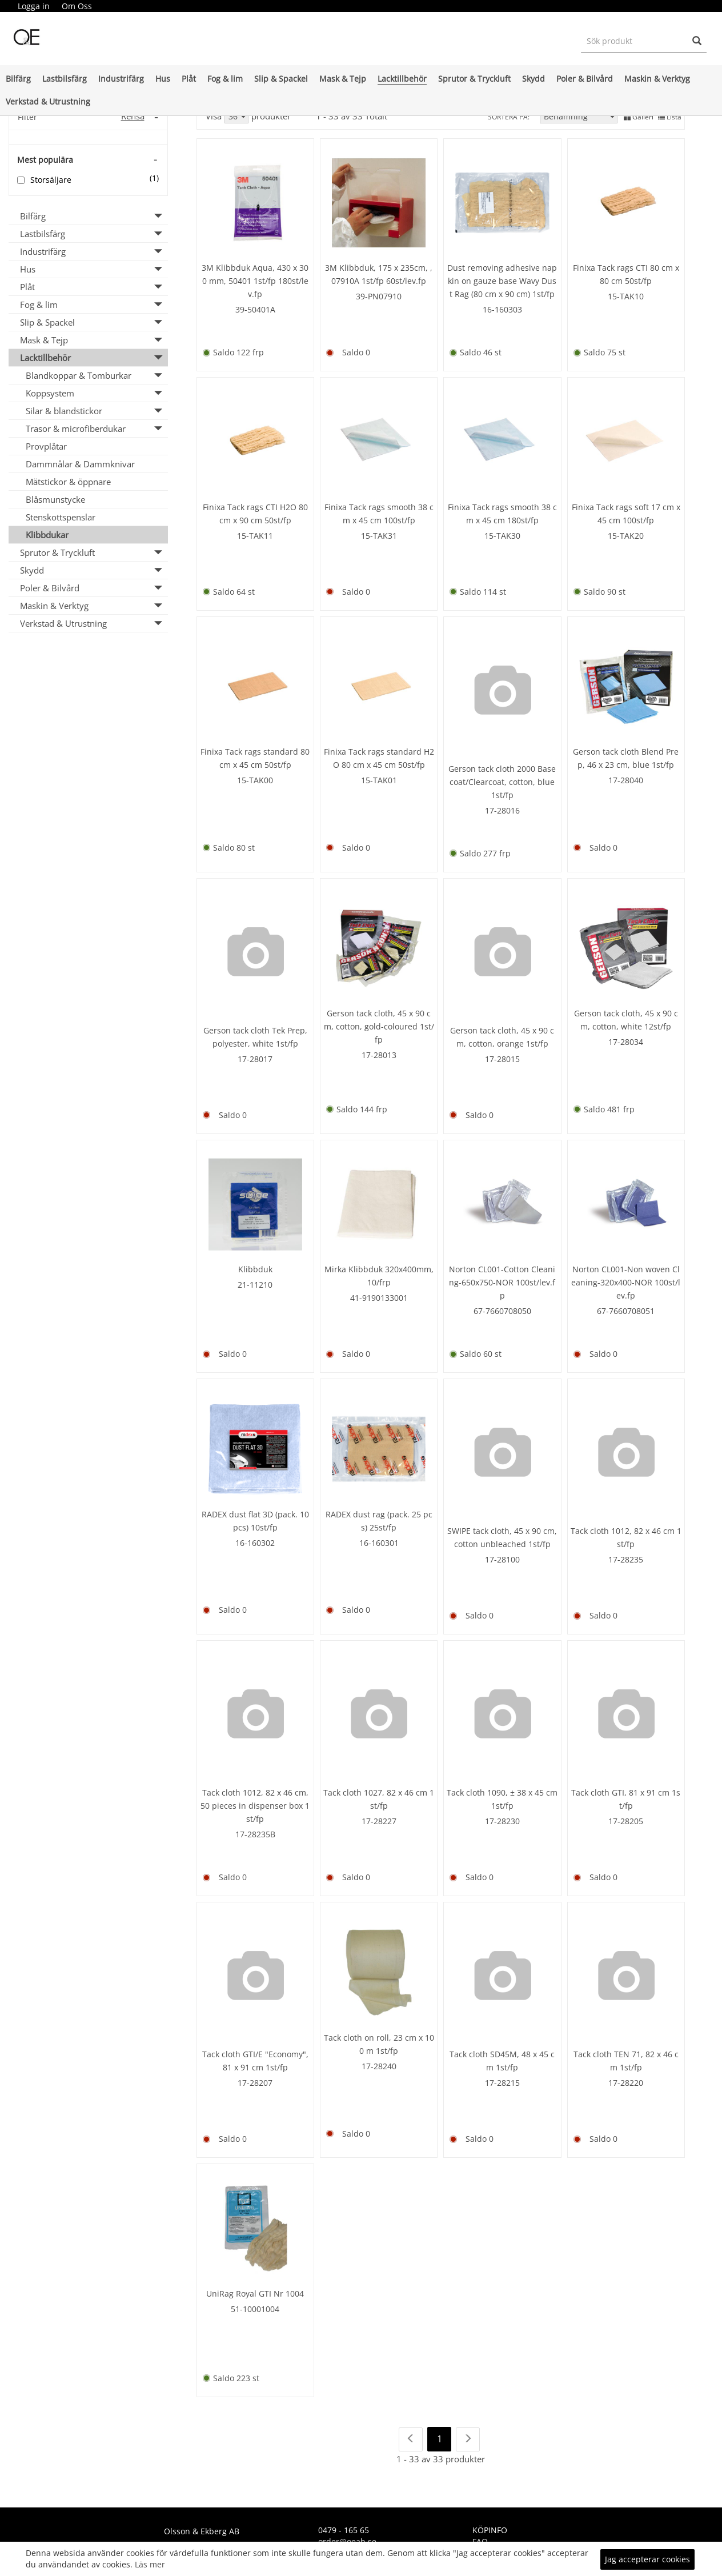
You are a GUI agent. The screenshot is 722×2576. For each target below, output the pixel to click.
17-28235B (255, 1834)
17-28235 (625, 1559)
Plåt (189, 78)
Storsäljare (50, 179)
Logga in (34, 6)
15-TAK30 (502, 535)
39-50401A (255, 309)
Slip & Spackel (281, 78)
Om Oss (77, 6)
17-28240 (379, 2066)
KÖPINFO (489, 2530)
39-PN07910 (379, 296)
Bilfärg (18, 78)
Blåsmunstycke (55, 499)
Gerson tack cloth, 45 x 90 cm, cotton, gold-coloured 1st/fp (379, 1026)
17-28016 (502, 810)
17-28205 (625, 1821)
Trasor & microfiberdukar (76, 428)
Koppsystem (50, 393)
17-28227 (379, 1821)
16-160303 (502, 309)
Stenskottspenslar (60, 517)
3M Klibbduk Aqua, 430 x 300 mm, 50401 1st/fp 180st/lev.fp (255, 280)
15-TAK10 (626, 296)
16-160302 (255, 1542)
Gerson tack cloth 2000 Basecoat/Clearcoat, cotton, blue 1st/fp (502, 781)
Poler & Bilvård (584, 78)
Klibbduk (255, 1269)
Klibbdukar (47, 534)
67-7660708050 (502, 1310)
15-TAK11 (255, 535)
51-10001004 (255, 2308)
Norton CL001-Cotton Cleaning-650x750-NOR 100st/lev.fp (502, 1282)
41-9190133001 (379, 1297)
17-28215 (502, 2082)
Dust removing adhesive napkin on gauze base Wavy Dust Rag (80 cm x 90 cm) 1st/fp (502, 280)
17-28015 (502, 1058)
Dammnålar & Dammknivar (80, 464)
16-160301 (379, 1542)
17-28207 (255, 2082)
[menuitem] (33, 6)
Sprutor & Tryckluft (474, 78)
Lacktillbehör (402, 78)
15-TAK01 (379, 780)
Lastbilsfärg (64, 78)
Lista (669, 117)
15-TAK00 (255, 780)
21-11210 (255, 1284)
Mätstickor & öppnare (68, 481)
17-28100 (502, 1559)
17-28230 (502, 1821)
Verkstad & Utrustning (48, 101)
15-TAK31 (379, 535)
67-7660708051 (626, 1310)
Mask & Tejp (342, 78)
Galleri (638, 117)
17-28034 (625, 1041)
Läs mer (150, 2564)
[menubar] (54, 6)
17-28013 (379, 1054)
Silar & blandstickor (64, 410)
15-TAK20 (626, 535)
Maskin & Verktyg (657, 78)
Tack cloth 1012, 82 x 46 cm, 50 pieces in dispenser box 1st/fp (255, 1805)
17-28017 (255, 1058)
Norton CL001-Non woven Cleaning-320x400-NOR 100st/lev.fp (625, 1282)
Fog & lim (225, 78)
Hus (162, 78)
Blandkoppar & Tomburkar (78, 375)
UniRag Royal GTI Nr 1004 (255, 2293)
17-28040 (625, 780)
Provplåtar (46, 446)
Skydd (533, 78)
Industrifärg (121, 78)
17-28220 (625, 2082)
